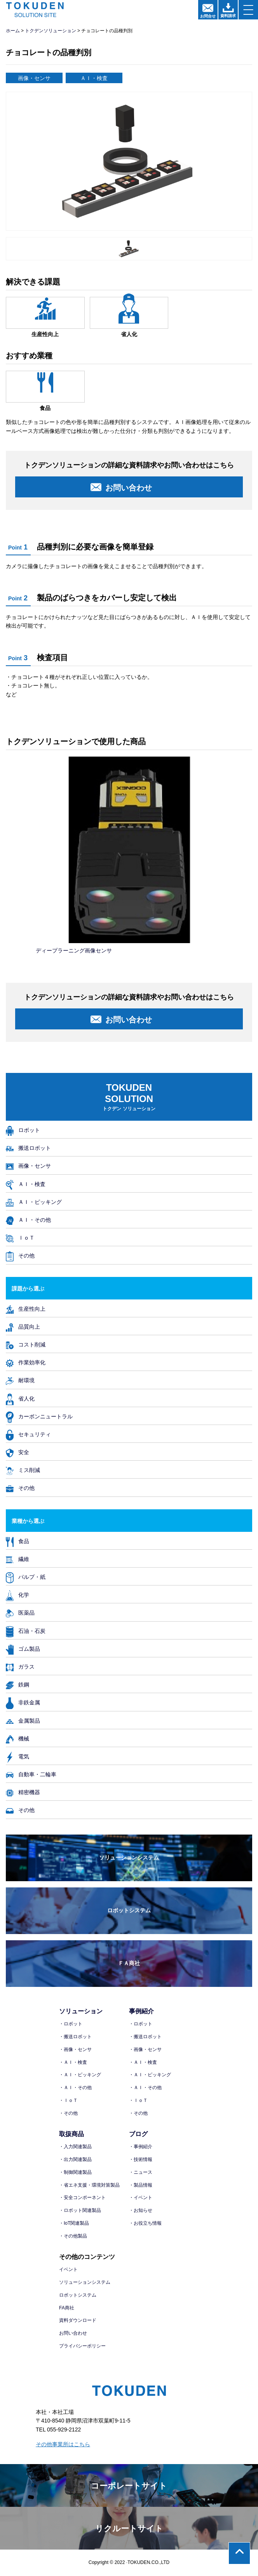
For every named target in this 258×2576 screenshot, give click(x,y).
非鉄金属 (23, 1702)
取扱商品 (71, 2134)
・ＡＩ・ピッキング (80, 2074)
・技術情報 (140, 2159)
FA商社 (66, 2308)
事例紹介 (141, 2011)
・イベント (140, 2197)
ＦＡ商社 (129, 1963)
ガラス (20, 1666)
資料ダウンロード (77, 2320)
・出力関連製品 (75, 2159)
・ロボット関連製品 (80, 2210)
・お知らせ (140, 2210)
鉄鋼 (17, 1684)
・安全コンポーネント (82, 2197)
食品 (17, 1541)
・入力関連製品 (75, 2146)
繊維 (17, 1559)
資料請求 (228, 10)
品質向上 (23, 1326)
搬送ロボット (28, 1148)
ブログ (138, 2134)
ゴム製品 (23, 1648)
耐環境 (20, 1380)
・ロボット (70, 2024)
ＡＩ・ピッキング (34, 1202)
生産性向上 (25, 1308)
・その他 (68, 2113)
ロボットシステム (129, 1910)
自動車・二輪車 (31, 1774)
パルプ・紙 (25, 1577)
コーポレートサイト (129, 2485)
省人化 (20, 1398)
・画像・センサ (75, 2049)
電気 (17, 1756)
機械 (17, 1738)
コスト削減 (25, 1344)
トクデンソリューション (50, 30)
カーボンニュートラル (39, 1416)
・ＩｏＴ (68, 2100)
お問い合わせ (73, 2333)
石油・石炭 (25, 1631)
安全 (17, 1452)
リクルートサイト (129, 2528)
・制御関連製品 (75, 2172)
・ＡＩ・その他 (75, 2087)
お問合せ (208, 11)
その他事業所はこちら (63, 2444)
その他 (20, 1255)
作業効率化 (25, 1362)
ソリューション (81, 2011)
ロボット (23, 1130)
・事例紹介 (140, 2146)
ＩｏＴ (20, 1237)
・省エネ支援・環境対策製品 (89, 2185)
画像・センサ (28, 1165)
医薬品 (20, 1612)
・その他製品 (73, 2236)
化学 (17, 1594)
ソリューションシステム (129, 1857)
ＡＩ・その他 (28, 1219)
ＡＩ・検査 (25, 1184)
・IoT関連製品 (74, 2223)
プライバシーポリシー (82, 2346)
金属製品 (23, 1720)
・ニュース (140, 2172)
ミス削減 (23, 1470)
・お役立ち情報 (145, 2223)
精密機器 (23, 1792)
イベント (68, 2269)
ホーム (13, 30)
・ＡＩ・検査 (73, 2062)
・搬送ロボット (75, 2036)
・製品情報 (140, 2185)
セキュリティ (28, 1434)
